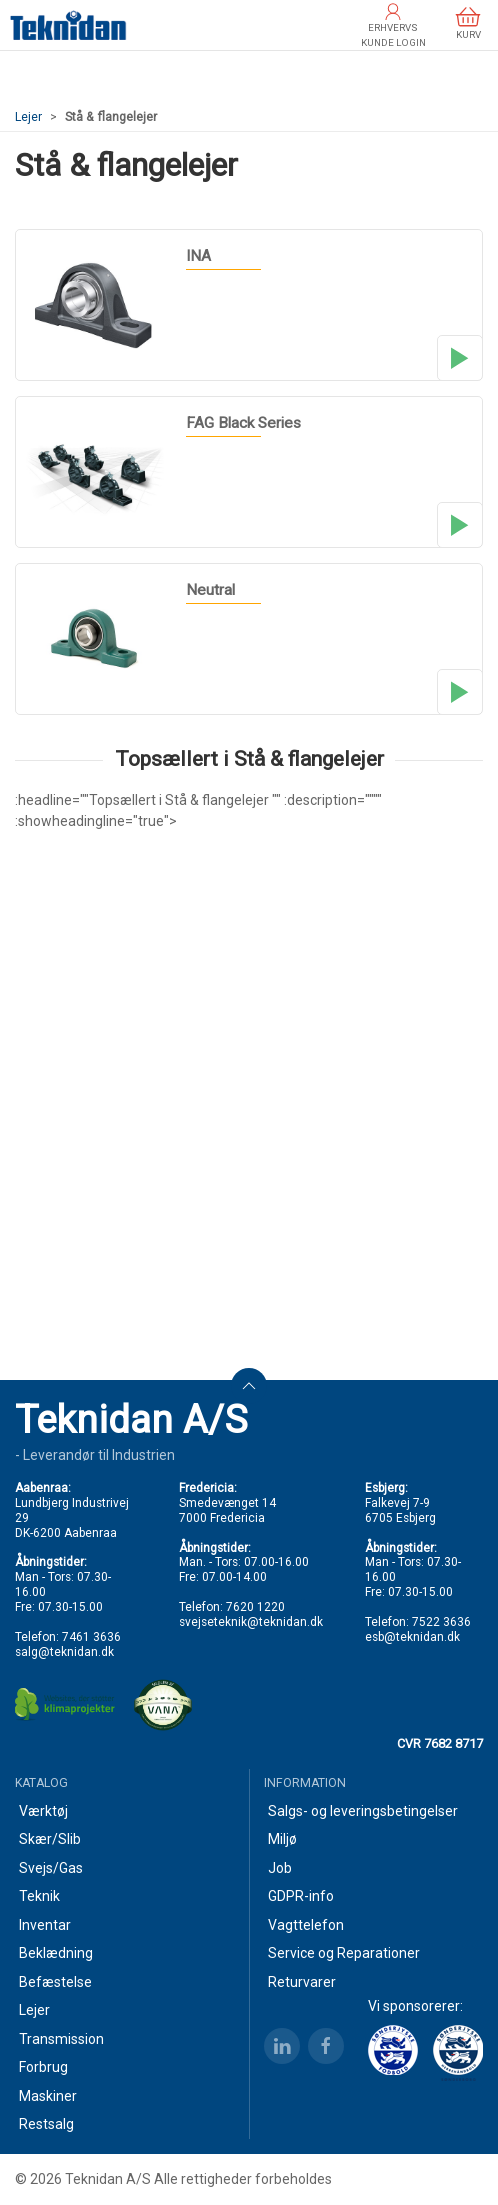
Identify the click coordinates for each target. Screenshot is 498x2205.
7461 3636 (91, 1637)
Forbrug (43, 2067)
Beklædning (56, 1953)
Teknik (39, 1896)
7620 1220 (255, 1607)
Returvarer (302, 1982)
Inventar (45, 1925)
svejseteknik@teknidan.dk (251, 1622)
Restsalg (46, 2124)
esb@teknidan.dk (412, 1637)
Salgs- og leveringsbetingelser (363, 1811)
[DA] (68, 25)
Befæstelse (55, 1982)
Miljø (282, 1839)
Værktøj (43, 1811)
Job (280, 1868)
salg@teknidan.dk (64, 1652)
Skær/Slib (50, 1839)
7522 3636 (441, 1622)
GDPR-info (301, 1896)
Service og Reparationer (344, 1953)
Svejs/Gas (51, 1868)
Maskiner (48, 2096)
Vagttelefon (306, 1925)
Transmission (61, 2039)
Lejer (28, 117)
